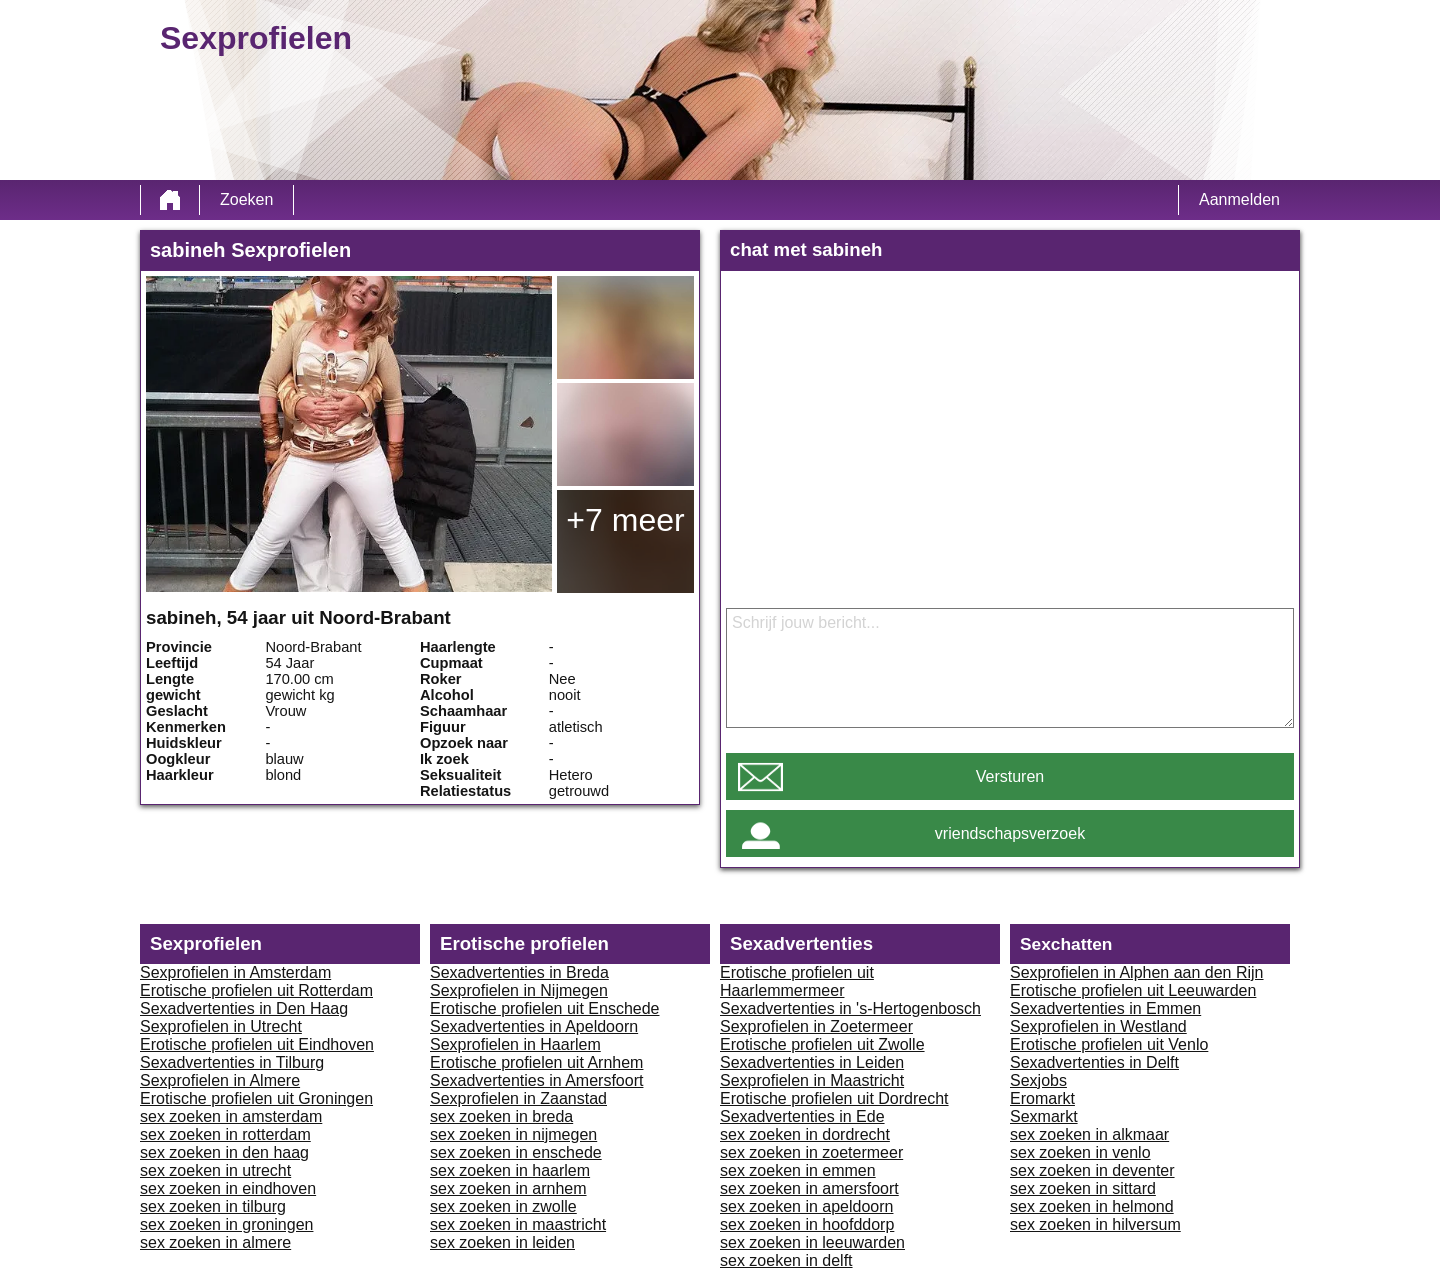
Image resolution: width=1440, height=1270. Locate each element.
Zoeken (246, 199)
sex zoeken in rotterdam (225, 1134)
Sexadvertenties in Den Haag (244, 1008)
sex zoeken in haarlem (510, 1170)
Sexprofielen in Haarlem (515, 1044)
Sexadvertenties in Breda (519, 972)
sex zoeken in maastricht (518, 1224)
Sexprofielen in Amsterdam (235, 972)
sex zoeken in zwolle (503, 1206)
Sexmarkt (1044, 1116)
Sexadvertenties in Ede (802, 1116)
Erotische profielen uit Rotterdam (256, 990)
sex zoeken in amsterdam (231, 1116)
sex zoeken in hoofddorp (807, 1224)
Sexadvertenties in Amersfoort (536, 1080)
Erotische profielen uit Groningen (256, 1098)
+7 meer (625, 520)
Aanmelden (1239, 199)
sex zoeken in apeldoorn (806, 1206)
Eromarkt (1042, 1098)
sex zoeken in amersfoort (809, 1188)
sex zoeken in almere (215, 1242)
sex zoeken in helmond (1092, 1206)
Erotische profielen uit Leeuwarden (1133, 990)
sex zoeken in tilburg (213, 1206)
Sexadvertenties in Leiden (812, 1062)
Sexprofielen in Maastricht (812, 1080)
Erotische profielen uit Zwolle (822, 1044)
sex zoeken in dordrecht (805, 1134)
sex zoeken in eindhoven (228, 1188)
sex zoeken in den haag (224, 1152)
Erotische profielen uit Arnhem (536, 1062)
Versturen (1010, 776)
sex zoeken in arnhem (508, 1188)
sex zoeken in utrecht (215, 1170)
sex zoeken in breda (501, 1116)
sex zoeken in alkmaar (1089, 1134)
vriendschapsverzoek (1010, 833)
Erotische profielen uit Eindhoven (257, 1044)
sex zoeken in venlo (1080, 1152)
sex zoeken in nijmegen (513, 1134)
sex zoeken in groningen (226, 1224)
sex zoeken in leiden (502, 1242)
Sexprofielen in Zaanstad (518, 1098)
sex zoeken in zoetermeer (811, 1152)
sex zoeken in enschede (516, 1152)
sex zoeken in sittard (1083, 1188)
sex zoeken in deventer (1092, 1170)
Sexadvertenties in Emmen (1105, 1008)
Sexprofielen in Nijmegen (519, 990)
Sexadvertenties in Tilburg (232, 1062)
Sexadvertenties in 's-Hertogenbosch (850, 1008)
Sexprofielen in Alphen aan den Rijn (1137, 972)
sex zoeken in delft (786, 1260)
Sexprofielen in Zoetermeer (816, 1026)
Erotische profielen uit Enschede (544, 1008)
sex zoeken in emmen (798, 1170)
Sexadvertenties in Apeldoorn (534, 1026)
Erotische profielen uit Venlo (1109, 1044)
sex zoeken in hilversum (1095, 1224)
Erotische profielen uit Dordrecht (834, 1098)
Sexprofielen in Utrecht (221, 1026)
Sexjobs (1038, 1080)
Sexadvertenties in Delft (1094, 1062)
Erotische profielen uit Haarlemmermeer (797, 981)
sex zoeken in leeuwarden (812, 1242)
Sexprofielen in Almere (220, 1080)
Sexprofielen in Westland (1098, 1026)
